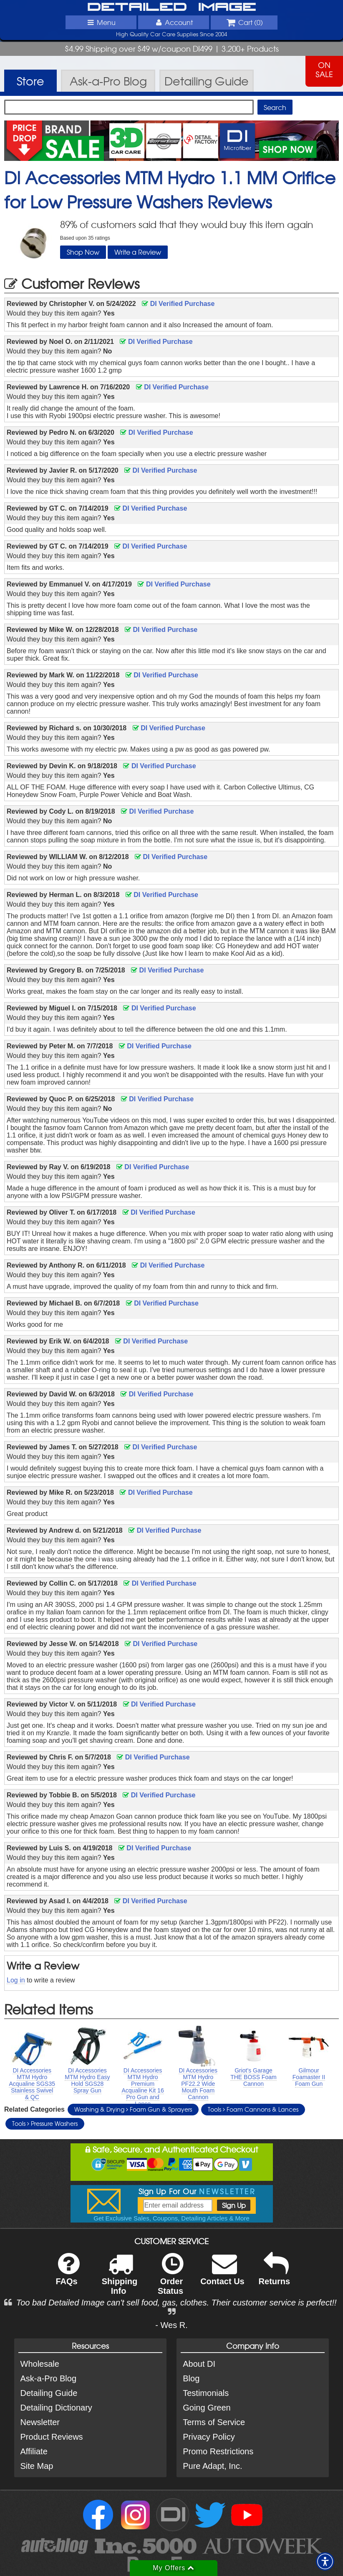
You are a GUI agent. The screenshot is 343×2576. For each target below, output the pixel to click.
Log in (16, 1980)
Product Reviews (51, 2436)
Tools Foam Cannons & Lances (253, 2109)
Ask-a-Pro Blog (48, 2378)
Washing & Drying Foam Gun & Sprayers (133, 2109)
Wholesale (39, 2363)
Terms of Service (214, 2422)
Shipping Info (120, 2279)
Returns (274, 2274)
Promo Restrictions (218, 2451)
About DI (199, 2363)
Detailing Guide (49, 2393)
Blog (191, 2378)
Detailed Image (171, 8)
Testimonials (206, 2393)
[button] (325, 2561)
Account (173, 22)
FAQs (67, 2274)
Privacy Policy (209, 2436)
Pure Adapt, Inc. (212, 2466)
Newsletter (40, 2422)
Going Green (207, 2407)
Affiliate (34, 2451)
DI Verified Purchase (178, 303)
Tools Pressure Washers (45, 2123)
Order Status (170, 2279)
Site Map (36, 2466)
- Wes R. (171, 2325)
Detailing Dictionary (56, 2407)
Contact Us (222, 2274)
